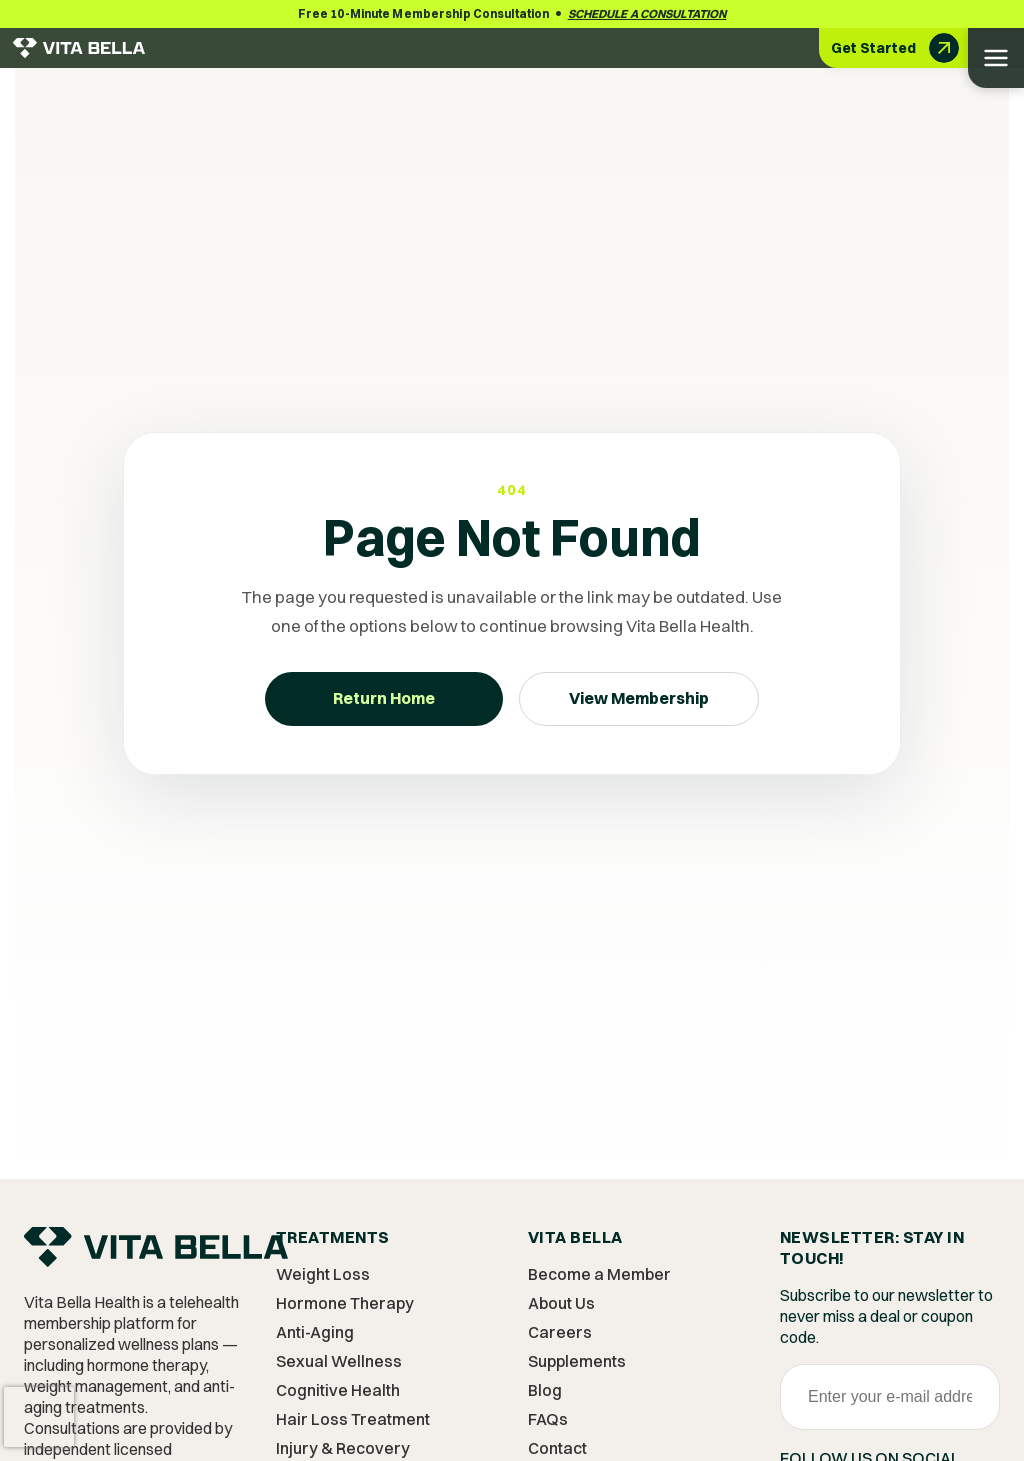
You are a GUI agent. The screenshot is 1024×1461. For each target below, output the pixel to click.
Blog (545, 1390)
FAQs (548, 1419)
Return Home (384, 698)
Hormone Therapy (345, 1303)
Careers (560, 1332)
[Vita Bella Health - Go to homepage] (79, 48)
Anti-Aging (315, 1332)
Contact (557, 1448)
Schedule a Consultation (647, 13)
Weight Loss (323, 1274)
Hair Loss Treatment (353, 1419)
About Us (561, 1303)
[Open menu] (996, 58)
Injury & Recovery (343, 1448)
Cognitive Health (338, 1390)
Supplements (577, 1361)
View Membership (639, 698)
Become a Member (599, 1274)
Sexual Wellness (339, 1361)
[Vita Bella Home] (156, 1253)
